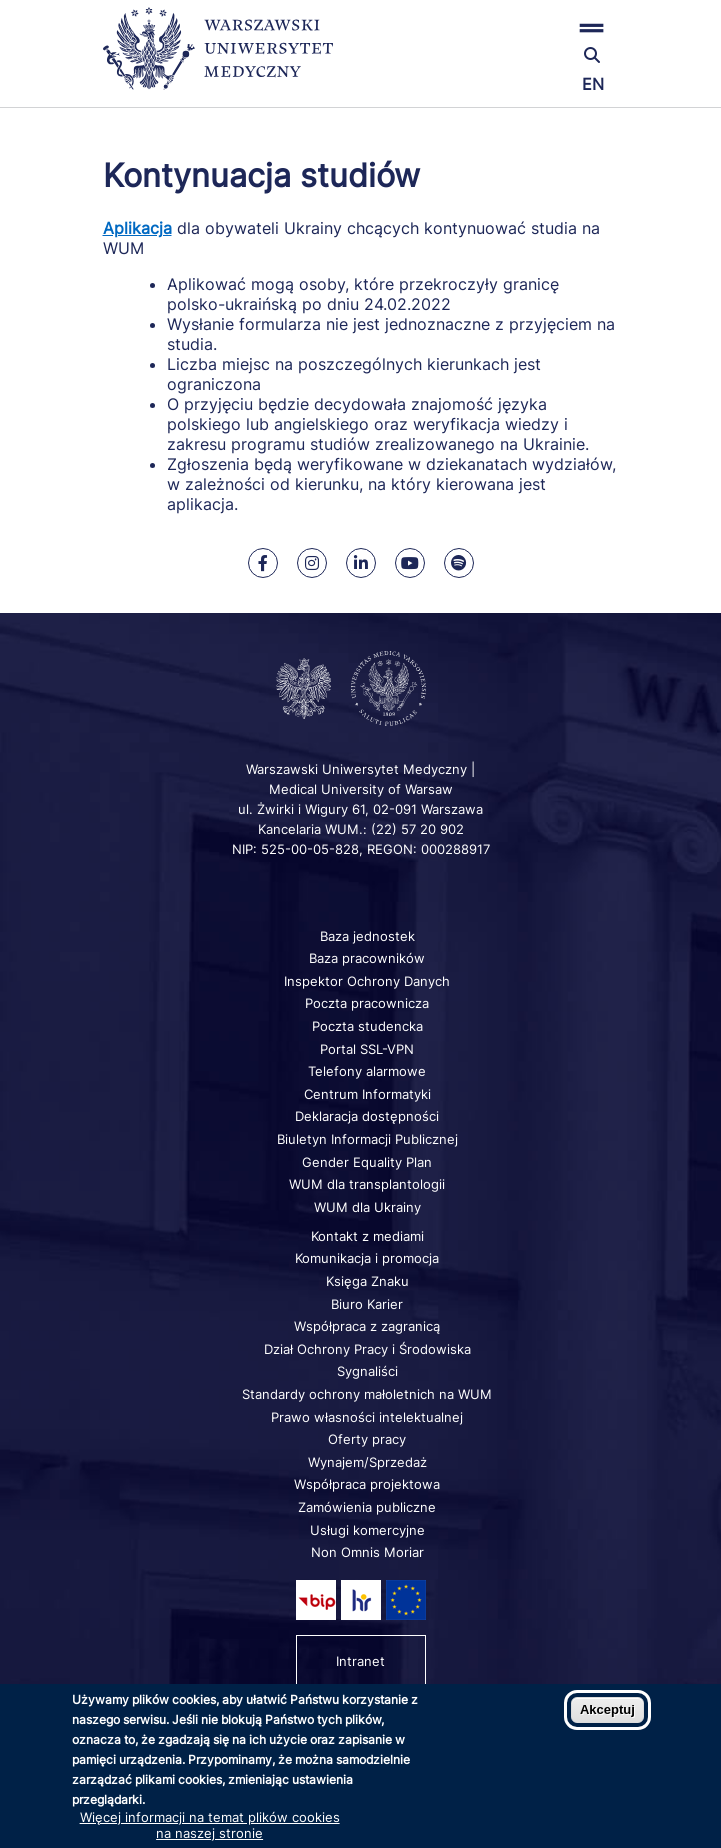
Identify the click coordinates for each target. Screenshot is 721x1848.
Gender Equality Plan (367, 1162)
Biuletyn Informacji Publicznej (367, 1139)
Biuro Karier (367, 1304)
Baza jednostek (367, 936)
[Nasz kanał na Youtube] (410, 563)
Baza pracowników (367, 958)
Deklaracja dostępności (367, 1116)
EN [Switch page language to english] (593, 84)
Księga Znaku (367, 1281)
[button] (533, 27)
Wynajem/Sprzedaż (367, 1462)
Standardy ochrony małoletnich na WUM (367, 1394)
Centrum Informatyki (367, 1094)
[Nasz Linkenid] (361, 563)
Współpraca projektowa (367, 1484)
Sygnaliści (367, 1371)
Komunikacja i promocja (367, 1258)
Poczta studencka (367, 1026)
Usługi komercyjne (367, 1530)
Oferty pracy (367, 1439)
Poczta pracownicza (367, 1003)
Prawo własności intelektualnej (367, 1417)
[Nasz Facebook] (263, 563)
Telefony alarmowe (367, 1071)
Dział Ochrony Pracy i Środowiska (367, 1349)
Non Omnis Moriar (367, 1552)
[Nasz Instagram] (312, 563)
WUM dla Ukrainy (367, 1207)
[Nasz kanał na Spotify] (459, 563)
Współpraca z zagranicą (367, 1326)
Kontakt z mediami (367, 1236)
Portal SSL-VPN (367, 1049)
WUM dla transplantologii (367, 1184)
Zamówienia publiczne (367, 1507)
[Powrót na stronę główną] (218, 57)
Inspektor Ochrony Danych (367, 981)
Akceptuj (607, 1709)
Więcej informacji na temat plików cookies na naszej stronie (210, 1825)
